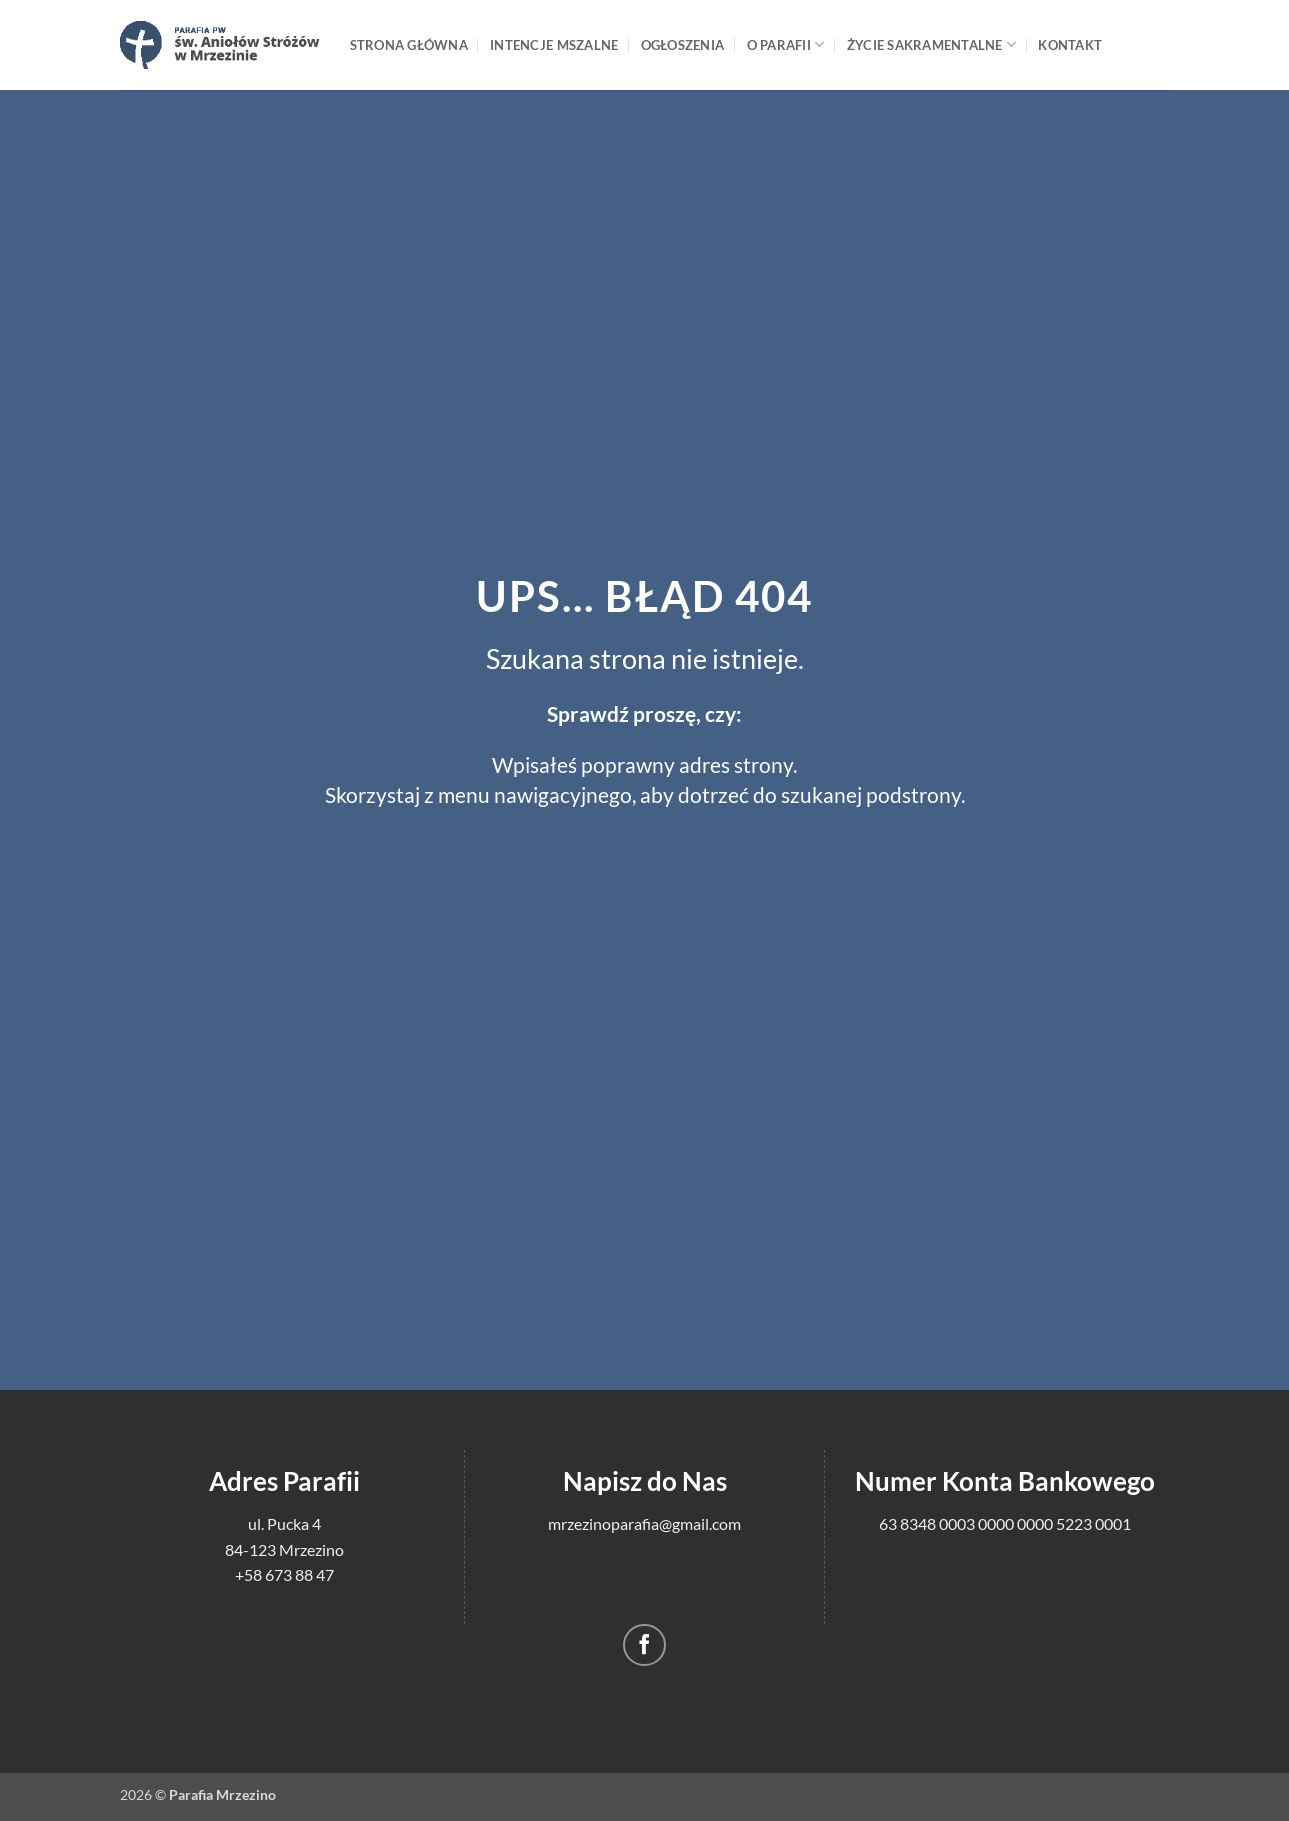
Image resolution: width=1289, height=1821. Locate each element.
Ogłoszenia (683, 45)
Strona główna (409, 45)
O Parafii (786, 44)
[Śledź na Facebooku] (644, 1645)
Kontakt (1070, 45)
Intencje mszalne (554, 45)
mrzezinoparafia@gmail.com (644, 1523)
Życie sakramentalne (931, 44)
